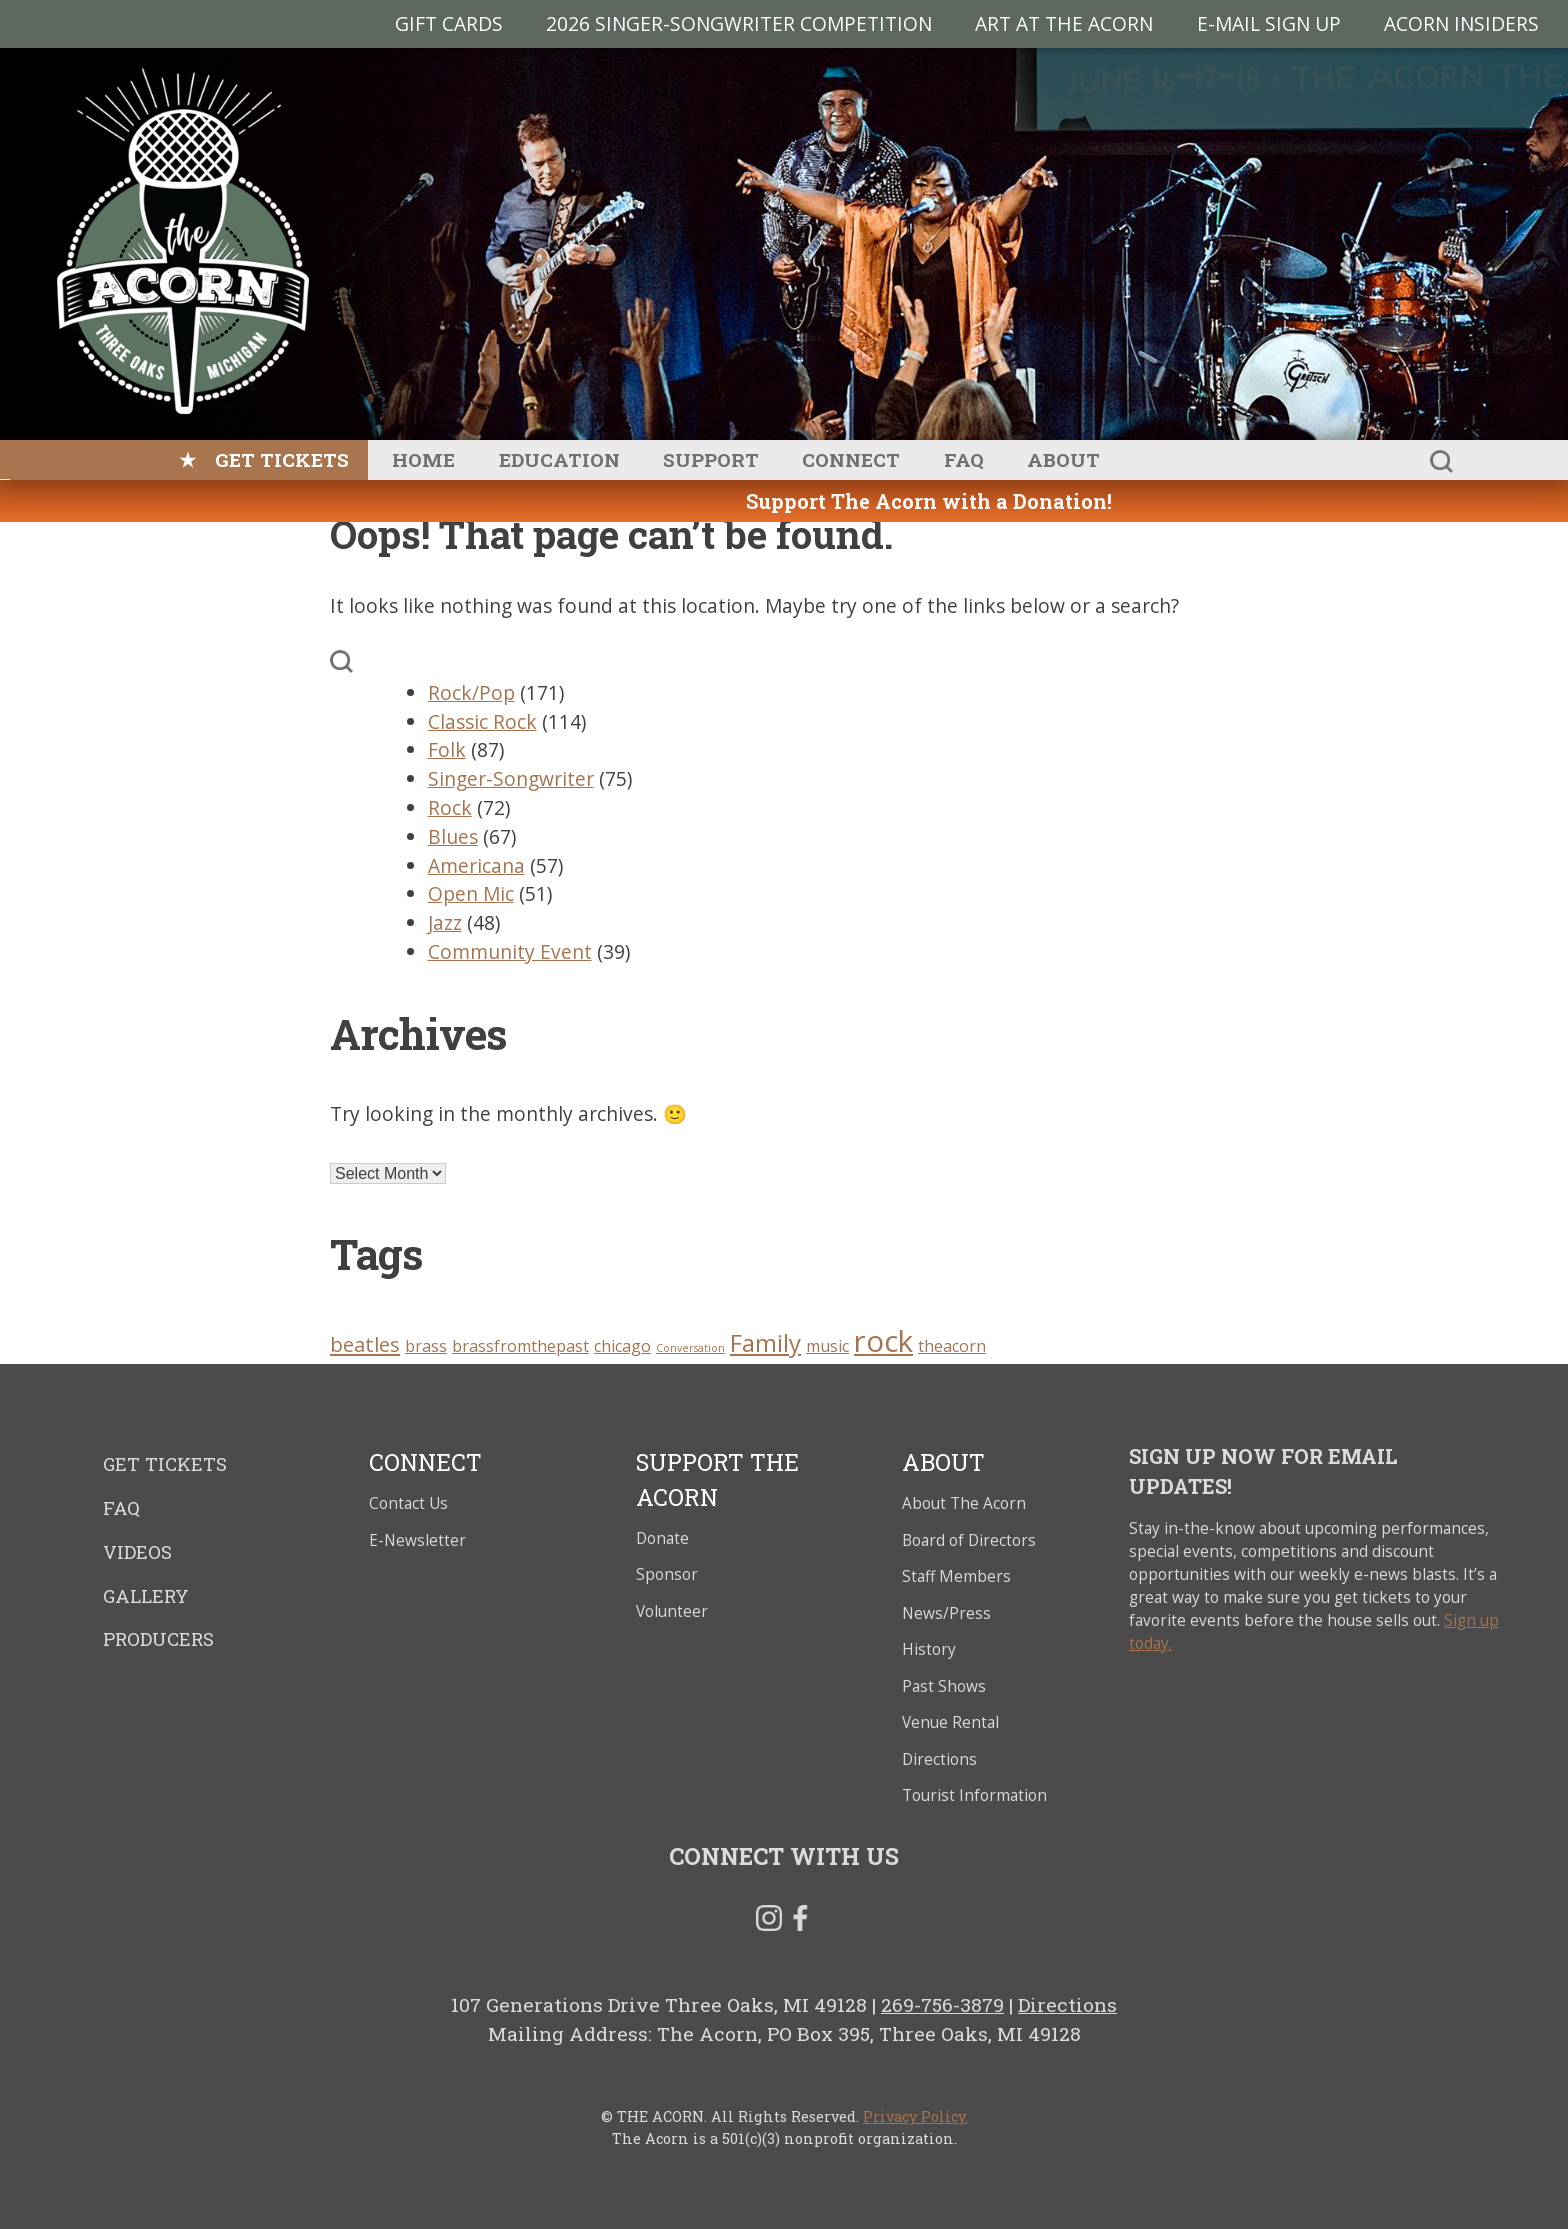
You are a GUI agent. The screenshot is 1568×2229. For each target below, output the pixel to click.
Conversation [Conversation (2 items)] (690, 1348)
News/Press (946, 1613)
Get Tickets (282, 459)
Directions (939, 1759)
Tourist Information (974, 1795)
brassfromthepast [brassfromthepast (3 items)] (520, 1346)
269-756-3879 (942, 2004)
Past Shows (944, 1686)
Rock (450, 807)
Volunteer (672, 1611)
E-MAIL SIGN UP (1269, 23)
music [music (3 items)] (827, 1346)
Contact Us (408, 1503)
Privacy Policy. (915, 2116)
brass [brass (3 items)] (426, 1346)
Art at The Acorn (1064, 23)
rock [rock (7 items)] (883, 1341)
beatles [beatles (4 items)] (365, 1344)
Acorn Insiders (1461, 23)
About (1063, 459)
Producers (158, 1639)
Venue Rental (950, 1722)
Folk (447, 749)
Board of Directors (969, 1540)
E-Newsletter (417, 1540)
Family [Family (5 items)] (765, 1342)
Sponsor (667, 1574)
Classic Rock (482, 721)
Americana (476, 865)
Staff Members (956, 1576)
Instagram (769, 1922)
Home (423, 459)
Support (711, 459)
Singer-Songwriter (511, 778)
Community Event (510, 951)
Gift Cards (449, 23)
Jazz (445, 922)
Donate (662, 1538)
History (929, 1649)
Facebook (800, 1922)
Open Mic (471, 893)
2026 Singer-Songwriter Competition (739, 23)
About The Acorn (964, 1503)
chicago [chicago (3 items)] (622, 1346)
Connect (851, 459)
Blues (453, 836)
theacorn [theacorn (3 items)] (952, 1346)
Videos (137, 1552)
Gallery (146, 1596)
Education (559, 459)
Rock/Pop (471, 692)
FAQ (964, 459)
